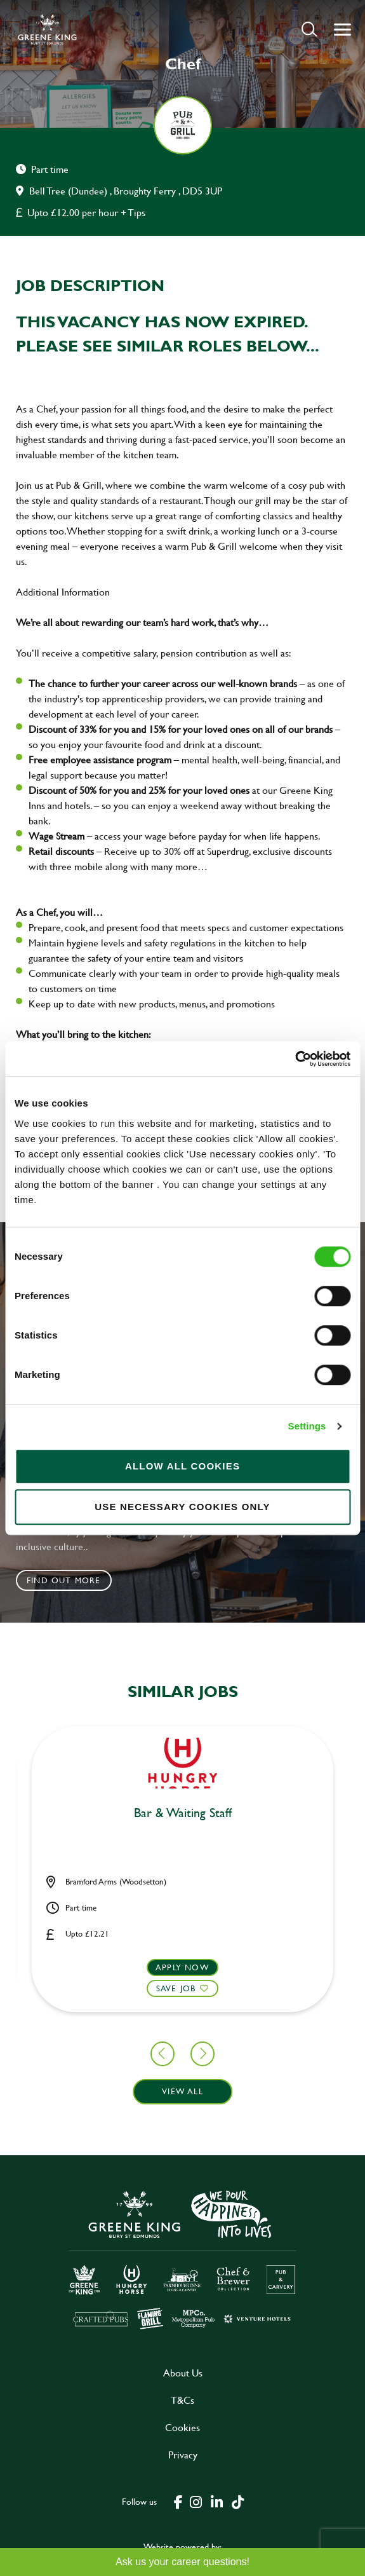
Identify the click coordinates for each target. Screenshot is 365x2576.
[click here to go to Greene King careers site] (183, 2258)
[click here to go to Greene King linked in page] (217, 2501)
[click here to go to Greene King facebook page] (178, 2501)
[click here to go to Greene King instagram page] (196, 2501)
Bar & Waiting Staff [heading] (183, 1813)
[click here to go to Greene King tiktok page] (238, 2501)
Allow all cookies (182, 1466)
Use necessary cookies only (182, 1506)
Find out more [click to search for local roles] (64, 1580)
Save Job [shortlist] (176, 1988)
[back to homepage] (47, 29)
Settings (307, 1426)
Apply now (182, 1967)
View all (182, 2091)
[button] (309, 29)
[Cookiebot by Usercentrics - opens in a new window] (294, 1059)
